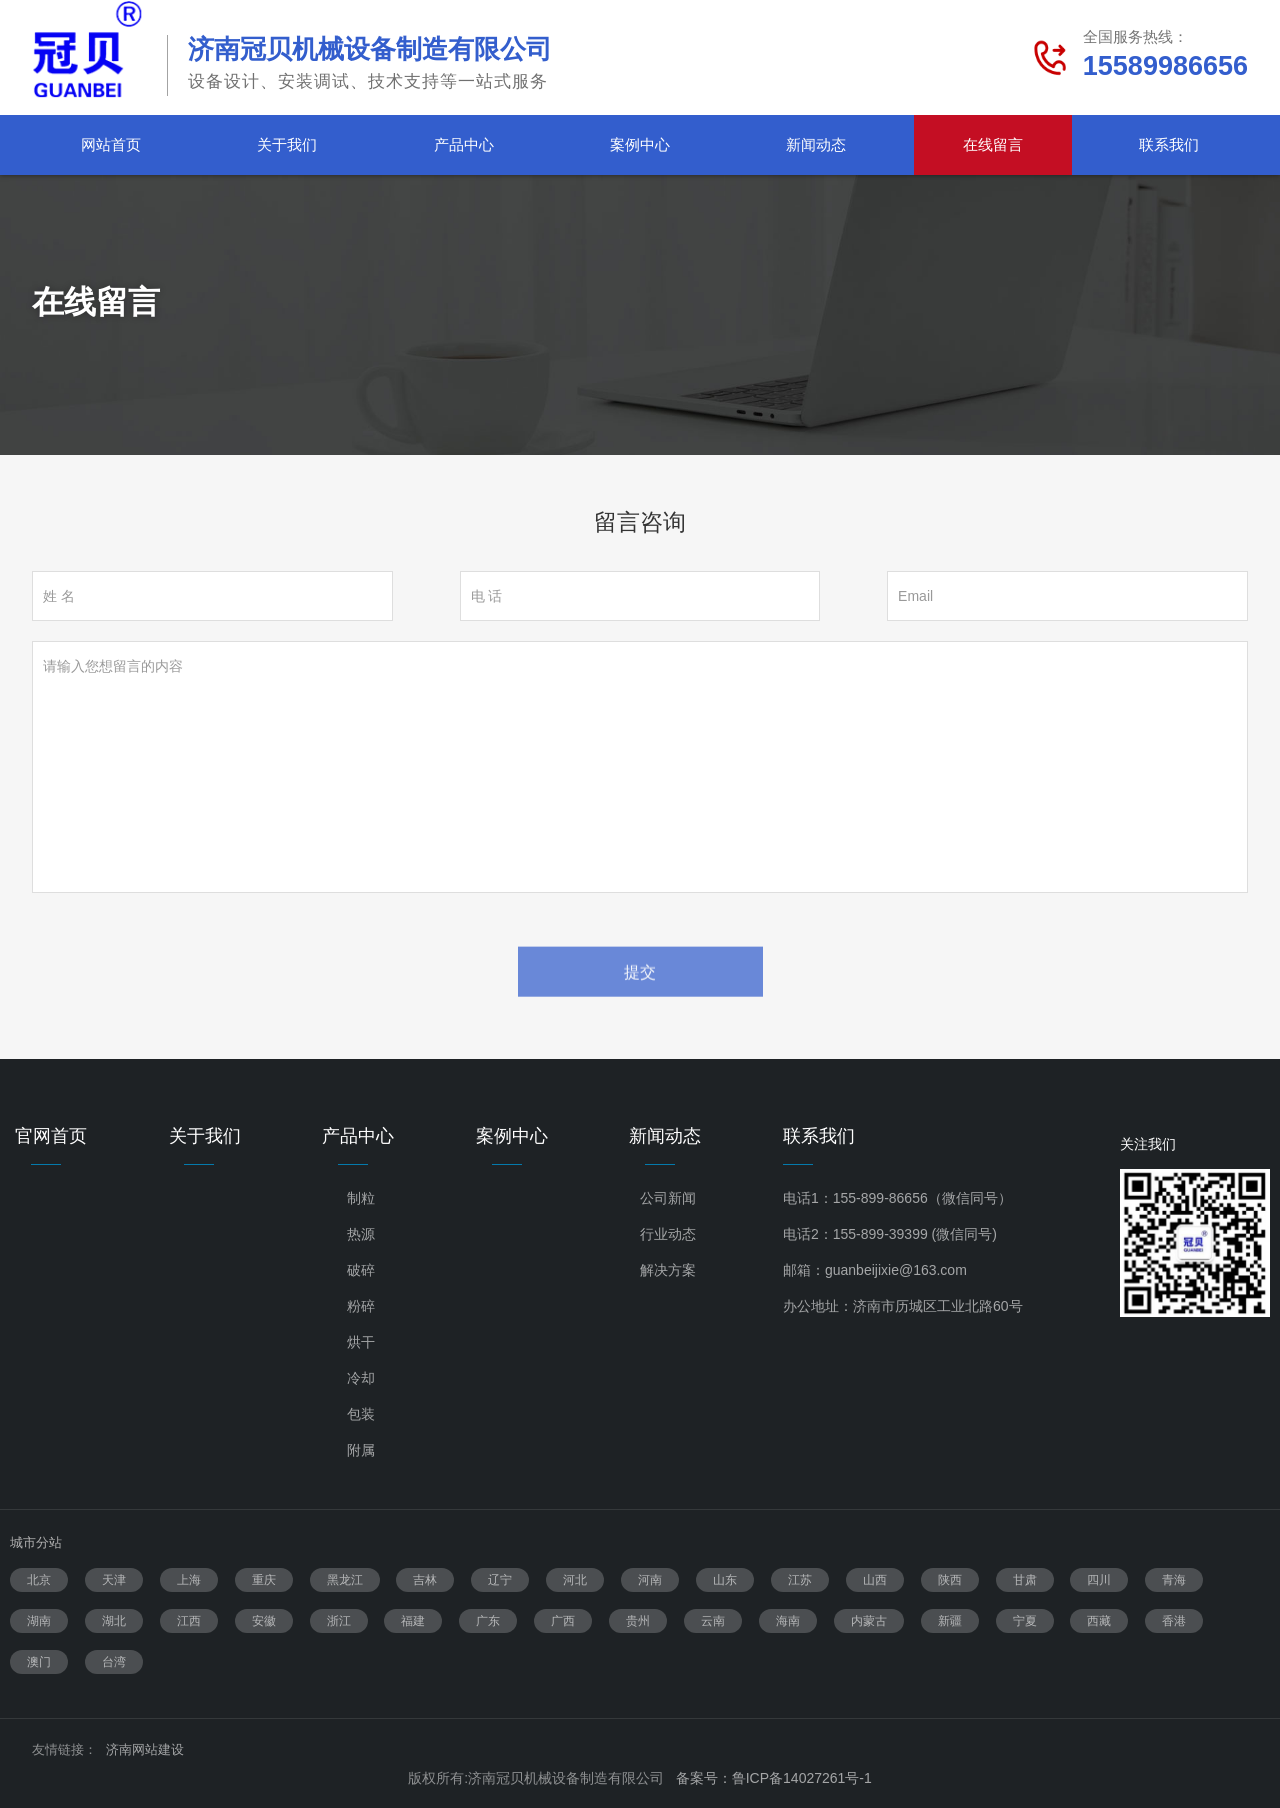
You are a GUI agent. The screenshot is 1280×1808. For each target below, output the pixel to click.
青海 (1174, 1580)
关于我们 (287, 144)
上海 (189, 1580)
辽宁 (500, 1580)
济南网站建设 (145, 1749)
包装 (361, 1414)
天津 (114, 1580)
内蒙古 (869, 1621)
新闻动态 (816, 144)
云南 (713, 1621)
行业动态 (668, 1234)
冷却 (361, 1378)
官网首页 (51, 1136)
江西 (189, 1621)
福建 (413, 1621)
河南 (650, 1580)
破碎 (361, 1270)
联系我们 (1169, 144)
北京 (39, 1580)
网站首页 (111, 144)
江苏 (800, 1580)
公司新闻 (668, 1198)
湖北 (114, 1621)
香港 (1174, 1621)
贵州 (638, 1621)
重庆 (264, 1580)
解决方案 (668, 1270)
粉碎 (361, 1306)
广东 (488, 1621)
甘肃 (1025, 1580)
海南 (788, 1621)
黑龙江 (345, 1580)
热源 (361, 1234)
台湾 (114, 1662)
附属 (361, 1450)
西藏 (1099, 1621)
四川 (1099, 1580)
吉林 (425, 1580)
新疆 (950, 1621)
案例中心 (640, 144)
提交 (640, 997)
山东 (725, 1580)
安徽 (264, 1621)
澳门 (39, 1662)
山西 (875, 1580)
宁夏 (1025, 1621)
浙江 (339, 1621)
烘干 (361, 1342)
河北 (575, 1580)
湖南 (39, 1621)
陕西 (950, 1580)
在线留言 (993, 144)
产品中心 (464, 144)
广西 (563, 1621)
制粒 (361, 1198)
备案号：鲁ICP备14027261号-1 (774, 1778)
